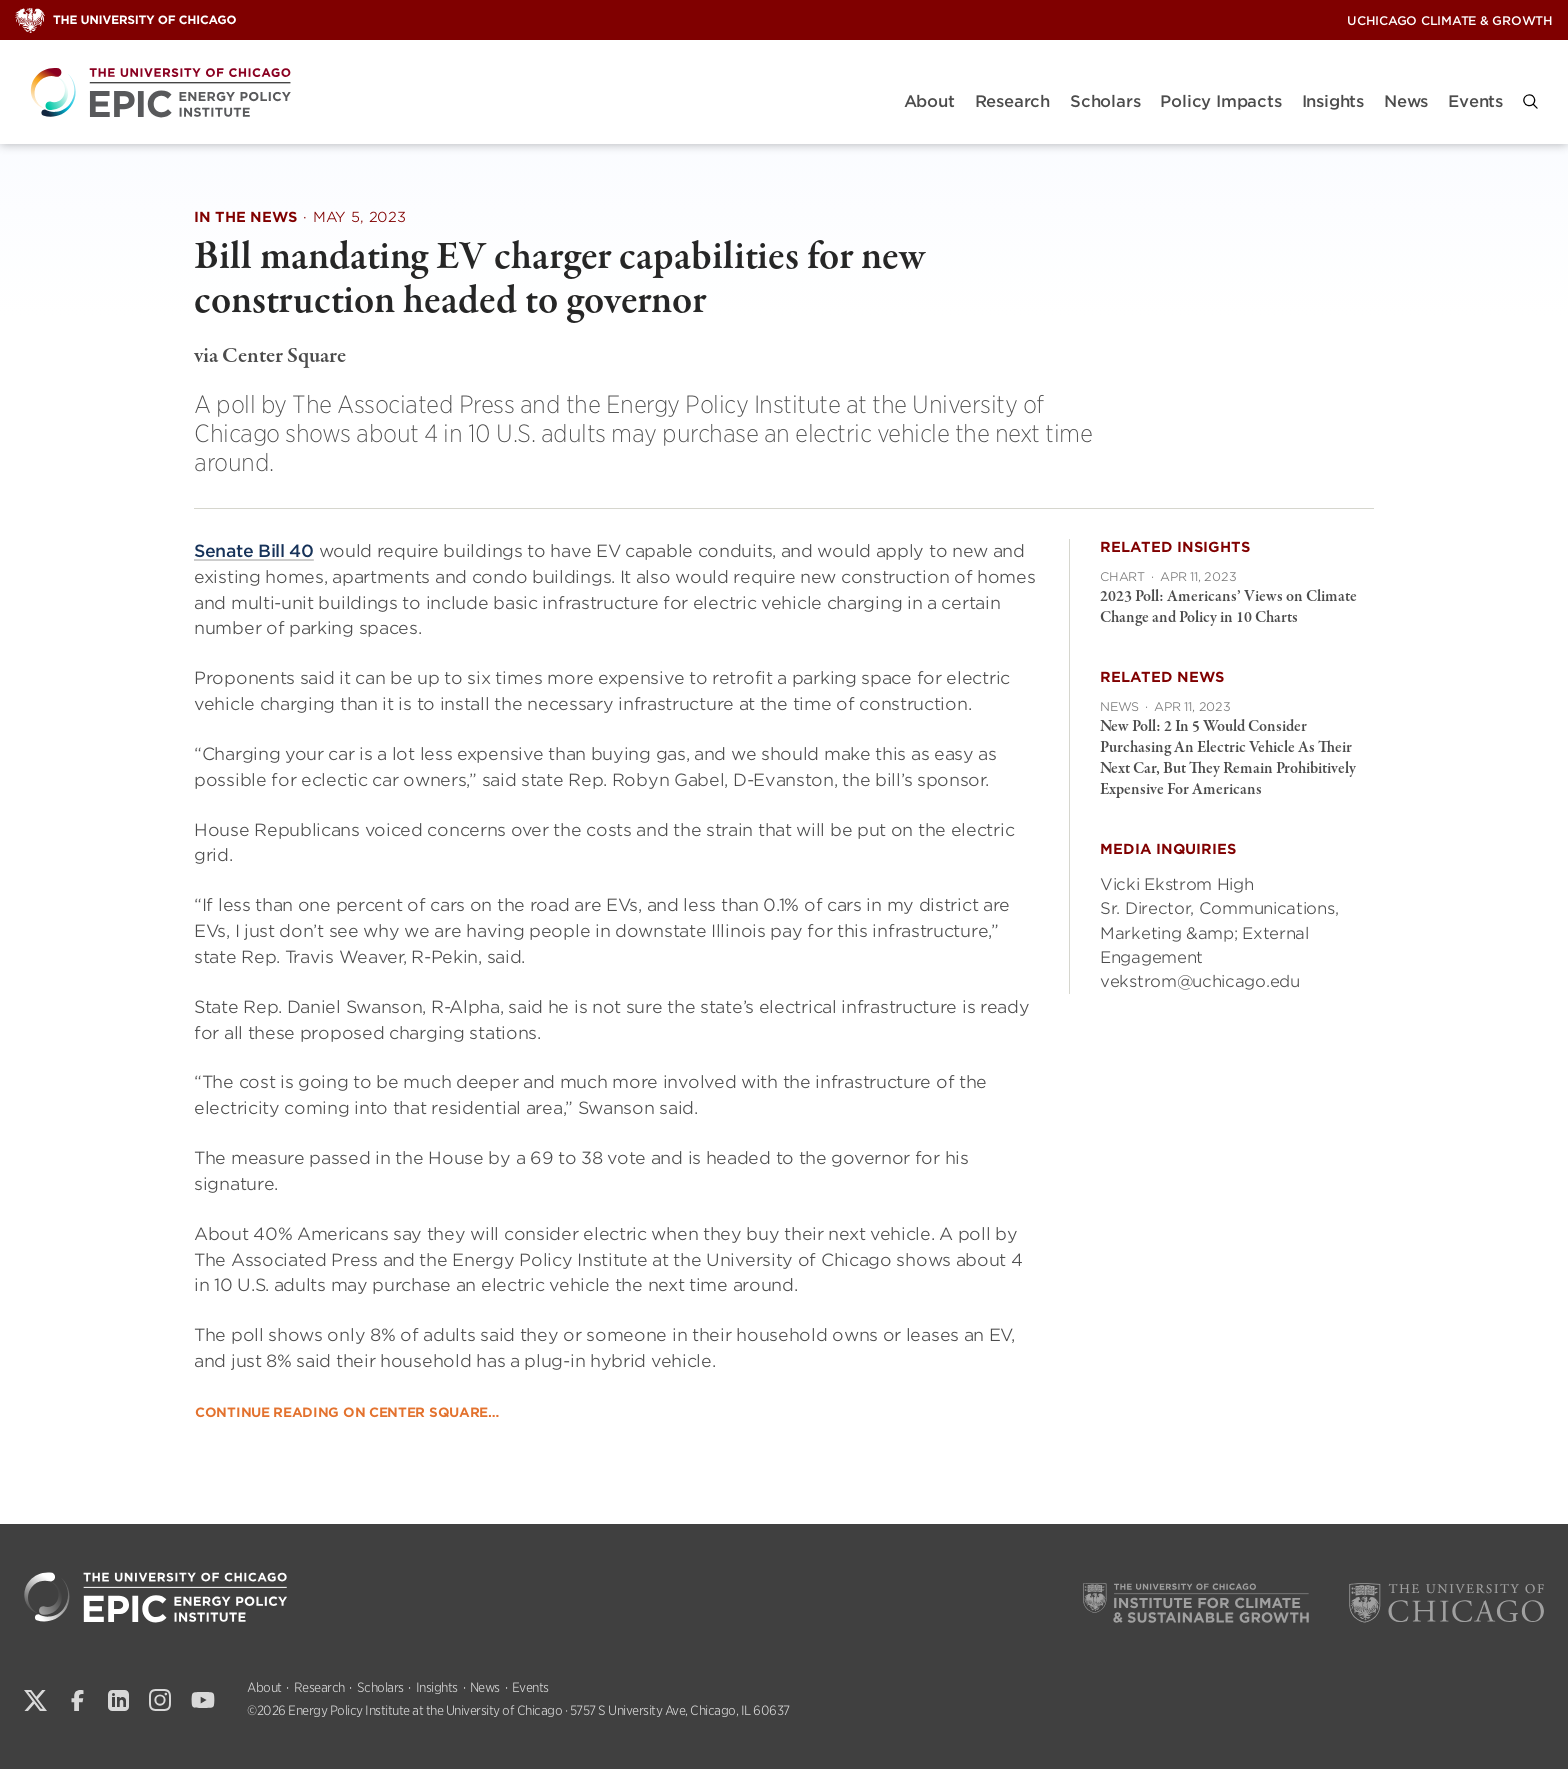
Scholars (1105, 101)
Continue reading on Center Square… (347, 1411)
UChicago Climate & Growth (1450, 20)
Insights (1333, 101)
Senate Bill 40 (254, 551)
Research (1012, 101)
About (929, 101)
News (1406, 101)
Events (1475, 101)
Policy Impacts (1220, 101)
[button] (1530, 101)
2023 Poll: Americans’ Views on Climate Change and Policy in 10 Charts (1228, 607)
